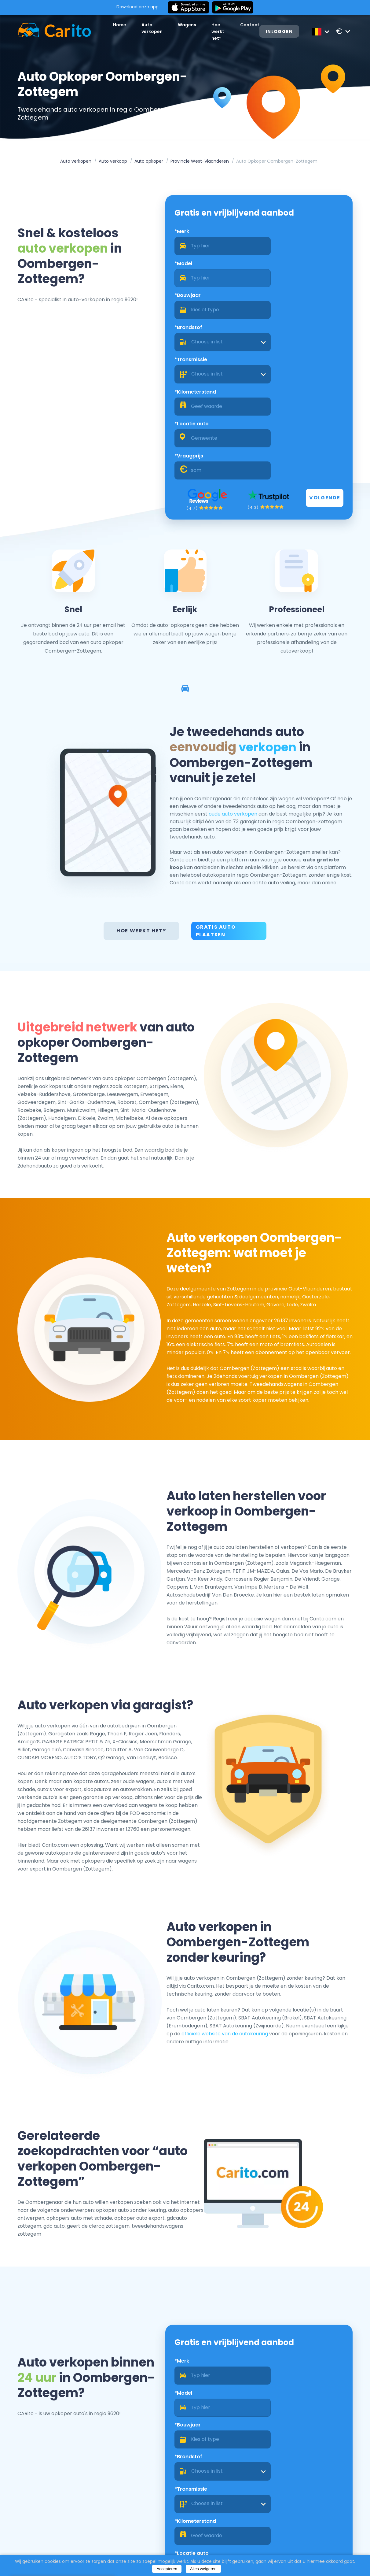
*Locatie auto (187, 332)
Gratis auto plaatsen (216, 816)
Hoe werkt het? (142, 816)
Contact (254, 28)
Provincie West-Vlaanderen (199, 162)
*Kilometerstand (287, 300)
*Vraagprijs (280, 332)
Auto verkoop (113, 162)
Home (110, 28)
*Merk (177, 235)
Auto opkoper (148, 162)
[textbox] (309, 283)
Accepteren (166, 2569)
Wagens (180, 28)
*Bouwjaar (183, 268)
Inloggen (286, 31)
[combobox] (309, 283)
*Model (275, 235)
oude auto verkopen (274, 697)
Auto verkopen (75, 162)
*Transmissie (186, 300)
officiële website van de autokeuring (297, 1977)
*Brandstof (280, 268)
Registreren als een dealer (325, 2531)
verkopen (290, 630)
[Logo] (45, 31)
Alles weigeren (203, 2569)
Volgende (335, 375)
